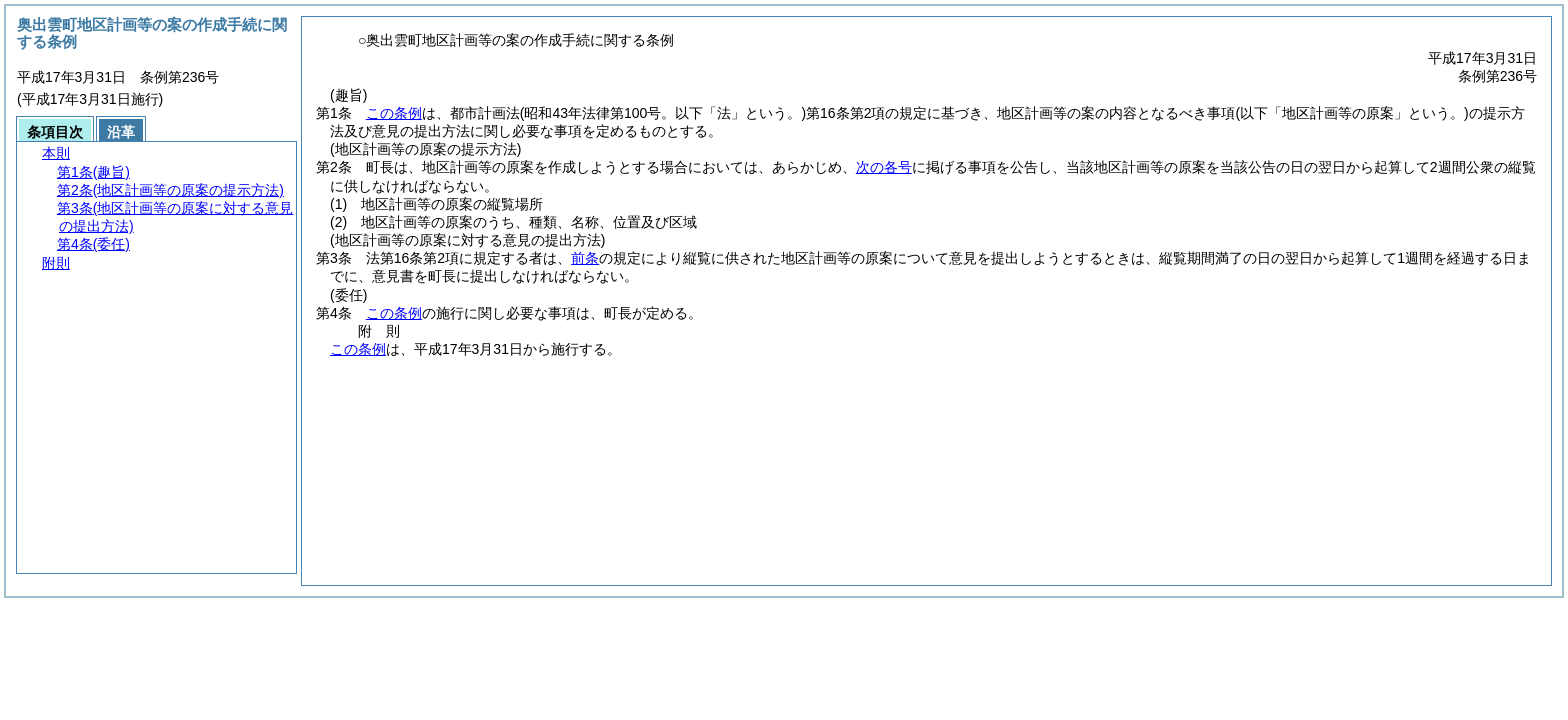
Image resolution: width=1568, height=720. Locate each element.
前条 (585, 258)
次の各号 (884, 167)
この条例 (394, 113)
